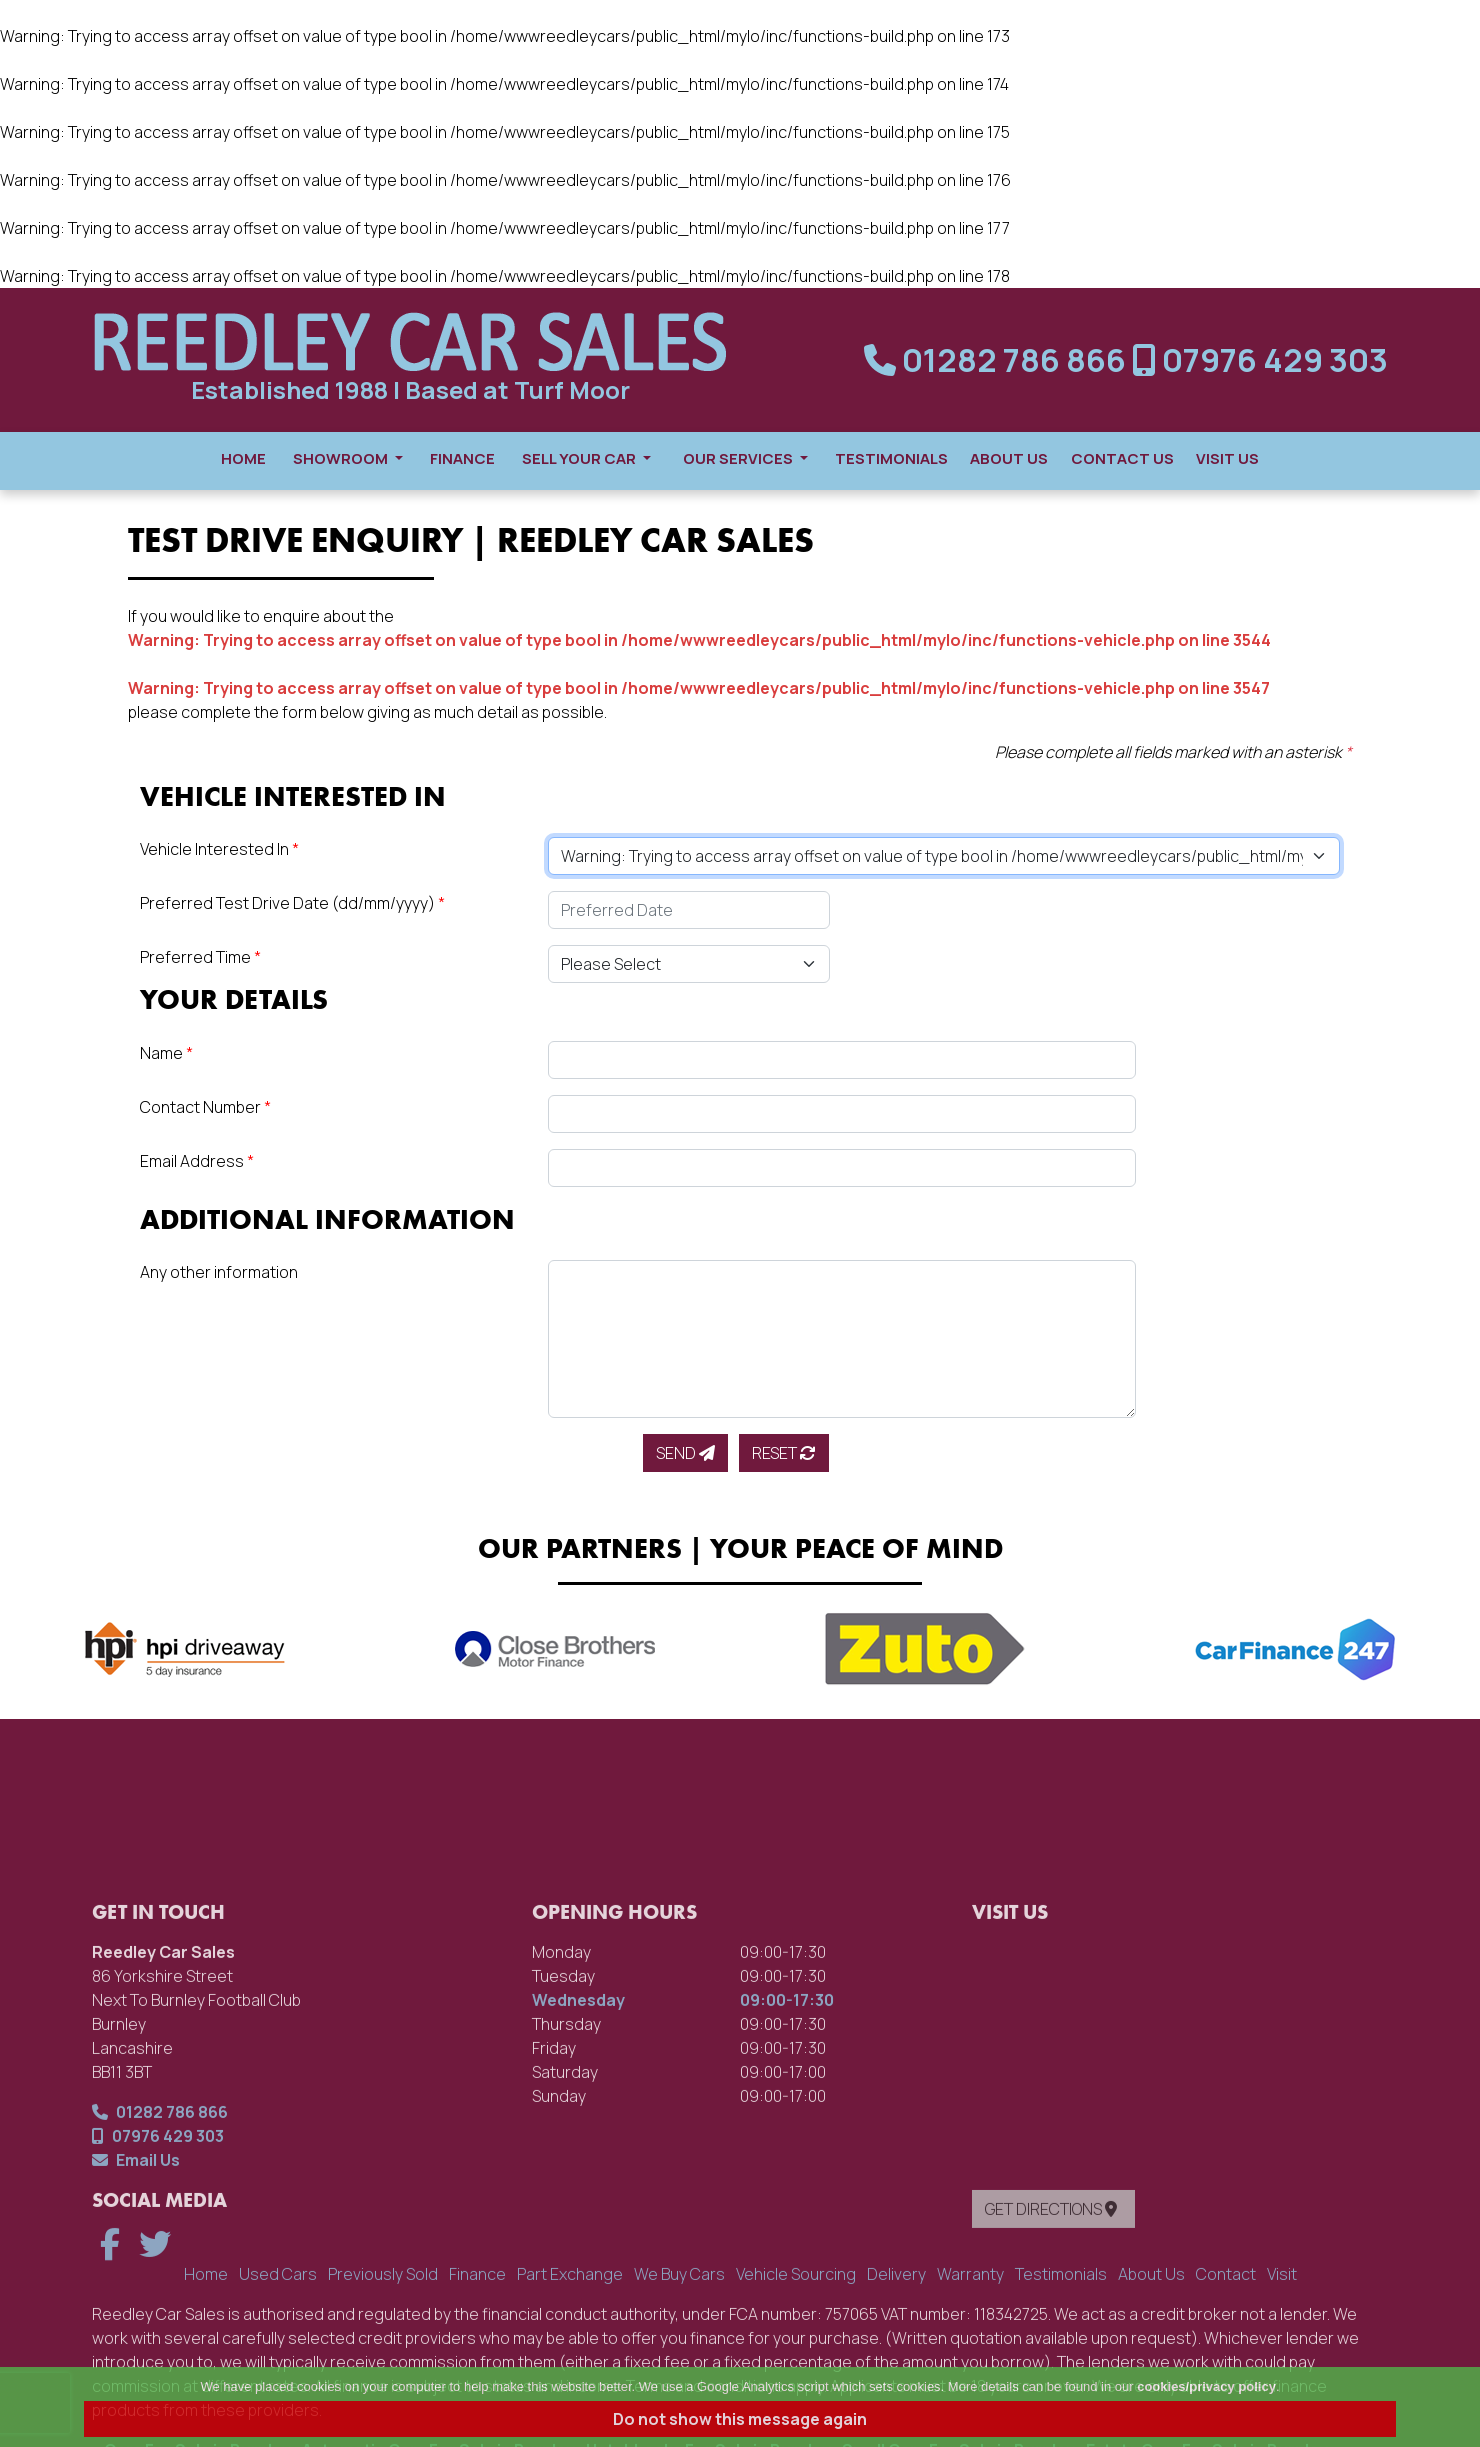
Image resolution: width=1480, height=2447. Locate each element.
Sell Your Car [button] (586, 458)
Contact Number (205, 1107)
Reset (784, 1453)
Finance (462, 458)
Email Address (197, 1161)
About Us (1009, 458)
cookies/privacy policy (1206, 2386)
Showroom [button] (348, 458)
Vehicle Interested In (219, 849)
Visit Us (1227, 458)
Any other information (219, 1272)
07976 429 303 (1260, 360)
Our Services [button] (745, 458)
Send (685, 1453)
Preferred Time (200, 957)
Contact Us (1122, 458)
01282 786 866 (998, 360)
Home (243, 458)
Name (166, 1053)
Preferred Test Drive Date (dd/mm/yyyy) (292, 903)
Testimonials (891, 458)
